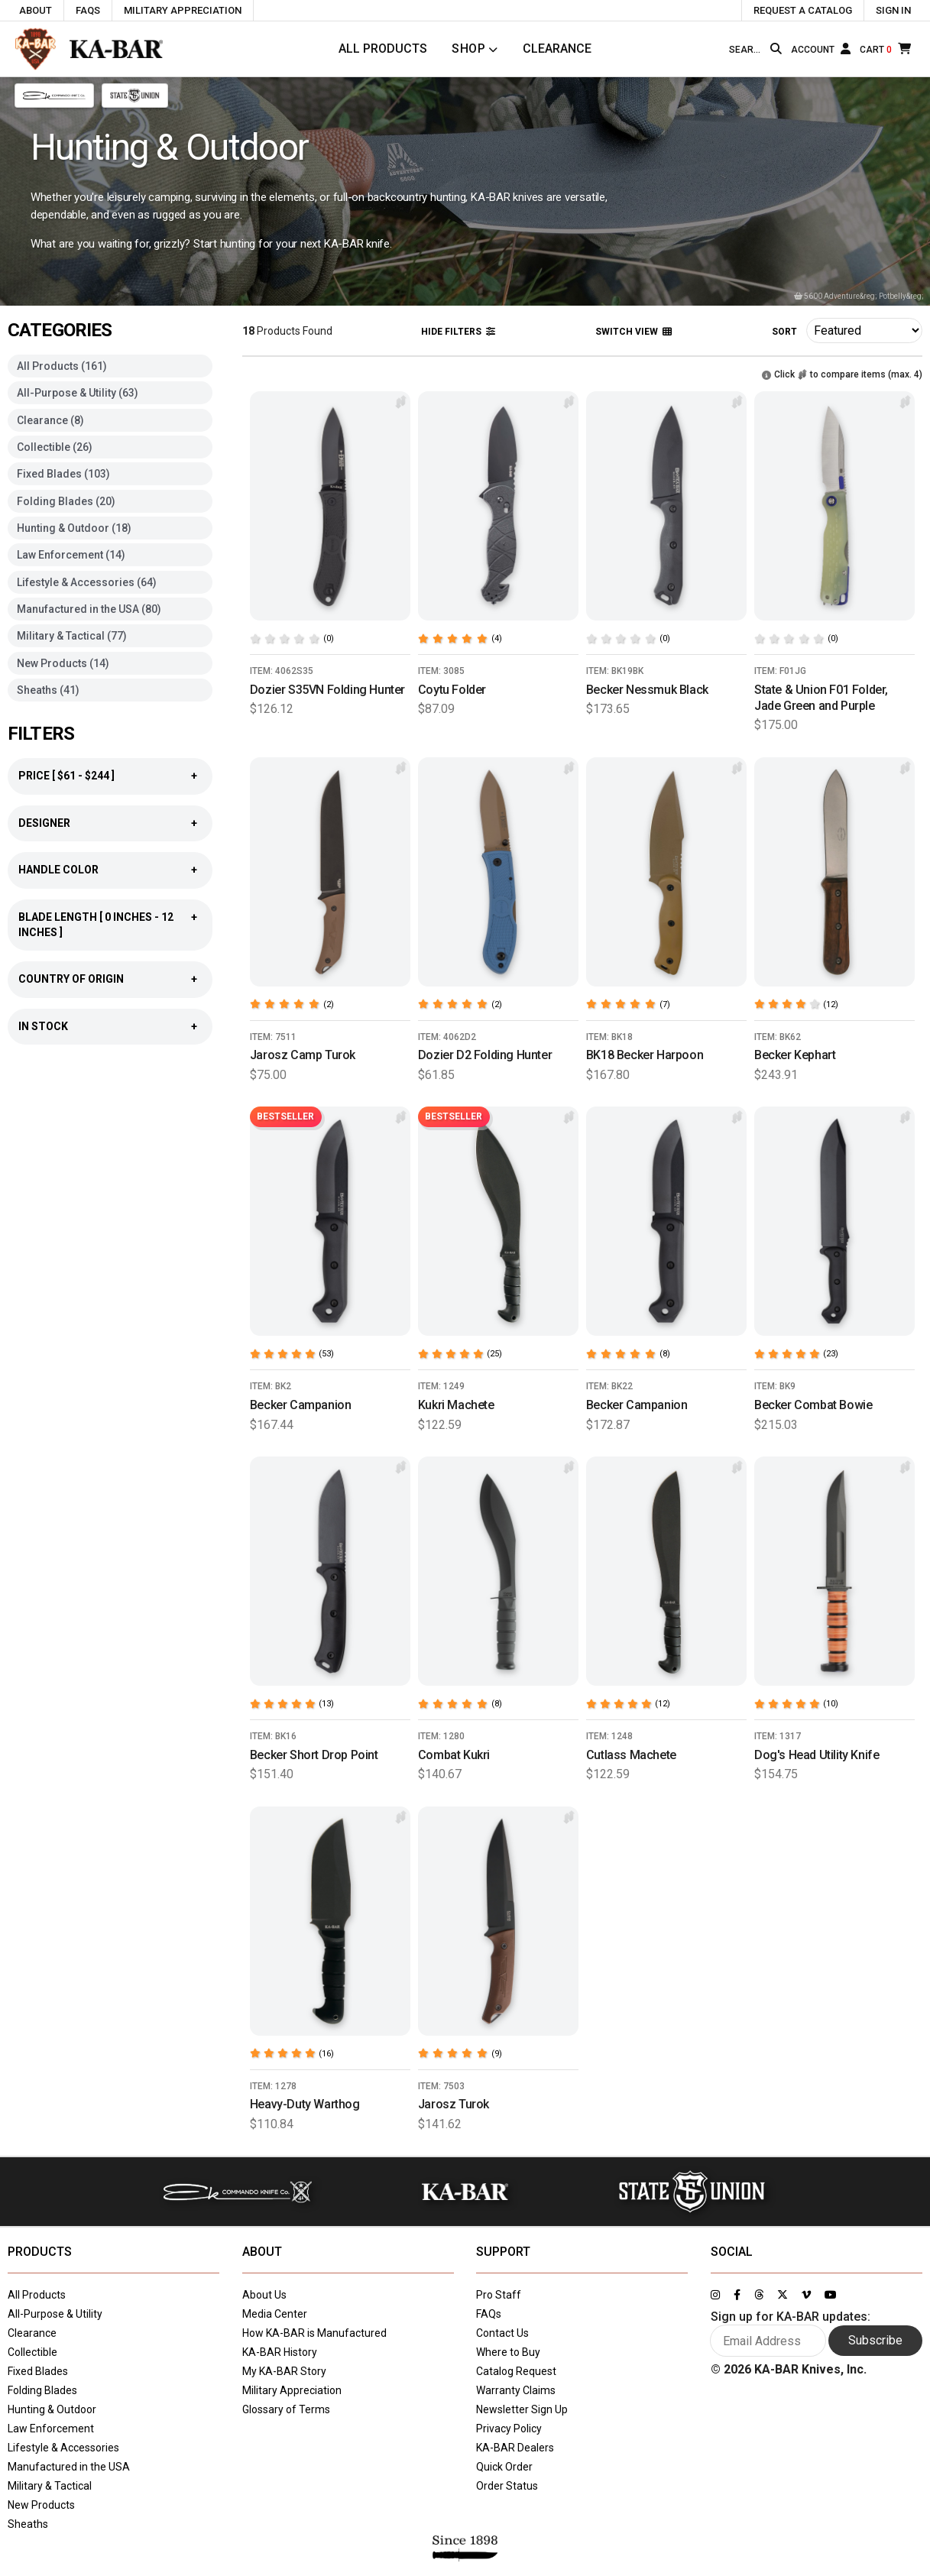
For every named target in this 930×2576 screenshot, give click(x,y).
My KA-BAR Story (284, 2371)
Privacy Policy (509, 2428)
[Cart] (885, 48)
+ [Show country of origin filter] (194, 979)
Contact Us (502, 2333)
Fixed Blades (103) (63, 474)
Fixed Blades (38, 2371)
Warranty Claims (516, 2390)
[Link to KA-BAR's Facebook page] (737, 2295)
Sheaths (28, 2524)
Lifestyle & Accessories (63, 2448)
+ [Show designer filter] (194, 823)
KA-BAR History (279, 2352)
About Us (264, 2295)
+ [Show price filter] (194, 776)
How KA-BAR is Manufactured (314, 2333)
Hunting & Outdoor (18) (74, 528)
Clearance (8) (50, 420)
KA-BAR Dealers (515, 2448)
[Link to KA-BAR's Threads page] (758, 2295)
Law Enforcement (51, 2428)
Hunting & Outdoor (52, 2409)
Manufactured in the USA (69, 2467)
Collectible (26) (54, 447)
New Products (41, 2505)
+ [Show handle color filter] (194, 870)
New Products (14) (63, 663)
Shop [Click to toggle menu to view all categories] (468, 48)
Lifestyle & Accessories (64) (87, 582)
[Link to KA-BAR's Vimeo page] (806, 2295)
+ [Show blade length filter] (194, 917)
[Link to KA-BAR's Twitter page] (782, 2295)
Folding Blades (42, 2390)
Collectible (32, 2352)
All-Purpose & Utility (55, 2314)
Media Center (274, 2314)
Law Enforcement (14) (71, 555)
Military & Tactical (50, 2486)
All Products (383, 48)
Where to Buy (508, 2352)
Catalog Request (516, 2371)
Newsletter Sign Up (522, 2409)
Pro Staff (498, 2295)
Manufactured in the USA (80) (89, 609)
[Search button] (776, 49)
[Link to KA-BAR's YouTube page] (831, 2295)
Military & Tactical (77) (72, 636)
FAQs (488, 2314)
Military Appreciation (292, 2390)
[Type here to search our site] (746, 50)
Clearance (557, 48)
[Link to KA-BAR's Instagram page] (715, 2295)
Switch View (633, 331)
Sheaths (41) (48, 690)
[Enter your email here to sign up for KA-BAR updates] (768, 2340)
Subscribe (875, 2340)
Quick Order (504, 2467)
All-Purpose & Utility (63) (77, 393)
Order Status (507, 2486)
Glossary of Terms (286, 2409)
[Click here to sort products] (864, 330)
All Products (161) (62, 366)
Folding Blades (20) (66, 501)
